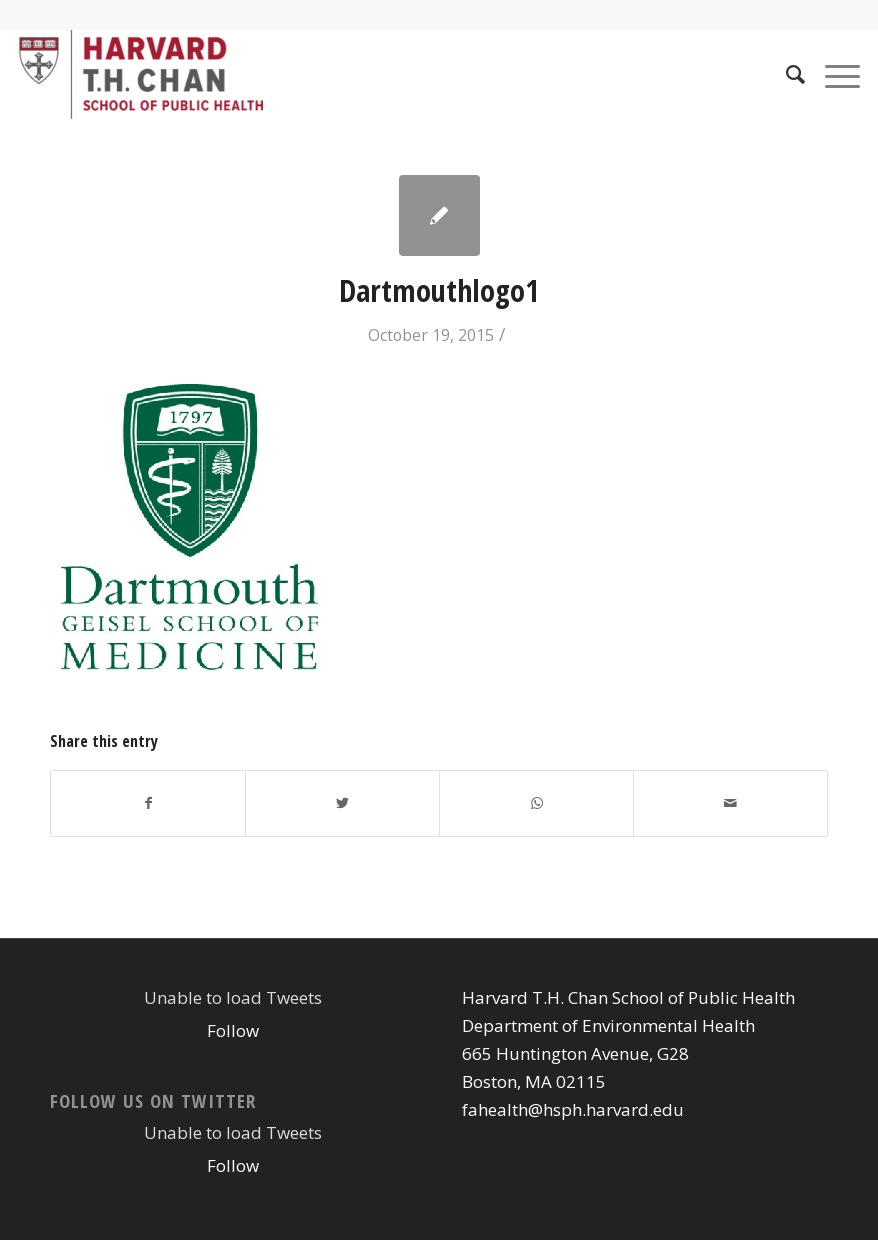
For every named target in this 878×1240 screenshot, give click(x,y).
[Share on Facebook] (148, 803)
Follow (233, 1030)
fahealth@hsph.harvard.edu (573, 1109)
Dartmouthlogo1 (439, 290)
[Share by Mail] (730, 803)
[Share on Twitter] (342, 803)
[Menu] (832, 74)
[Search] (785, 74)
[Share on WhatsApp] (536, 803)
